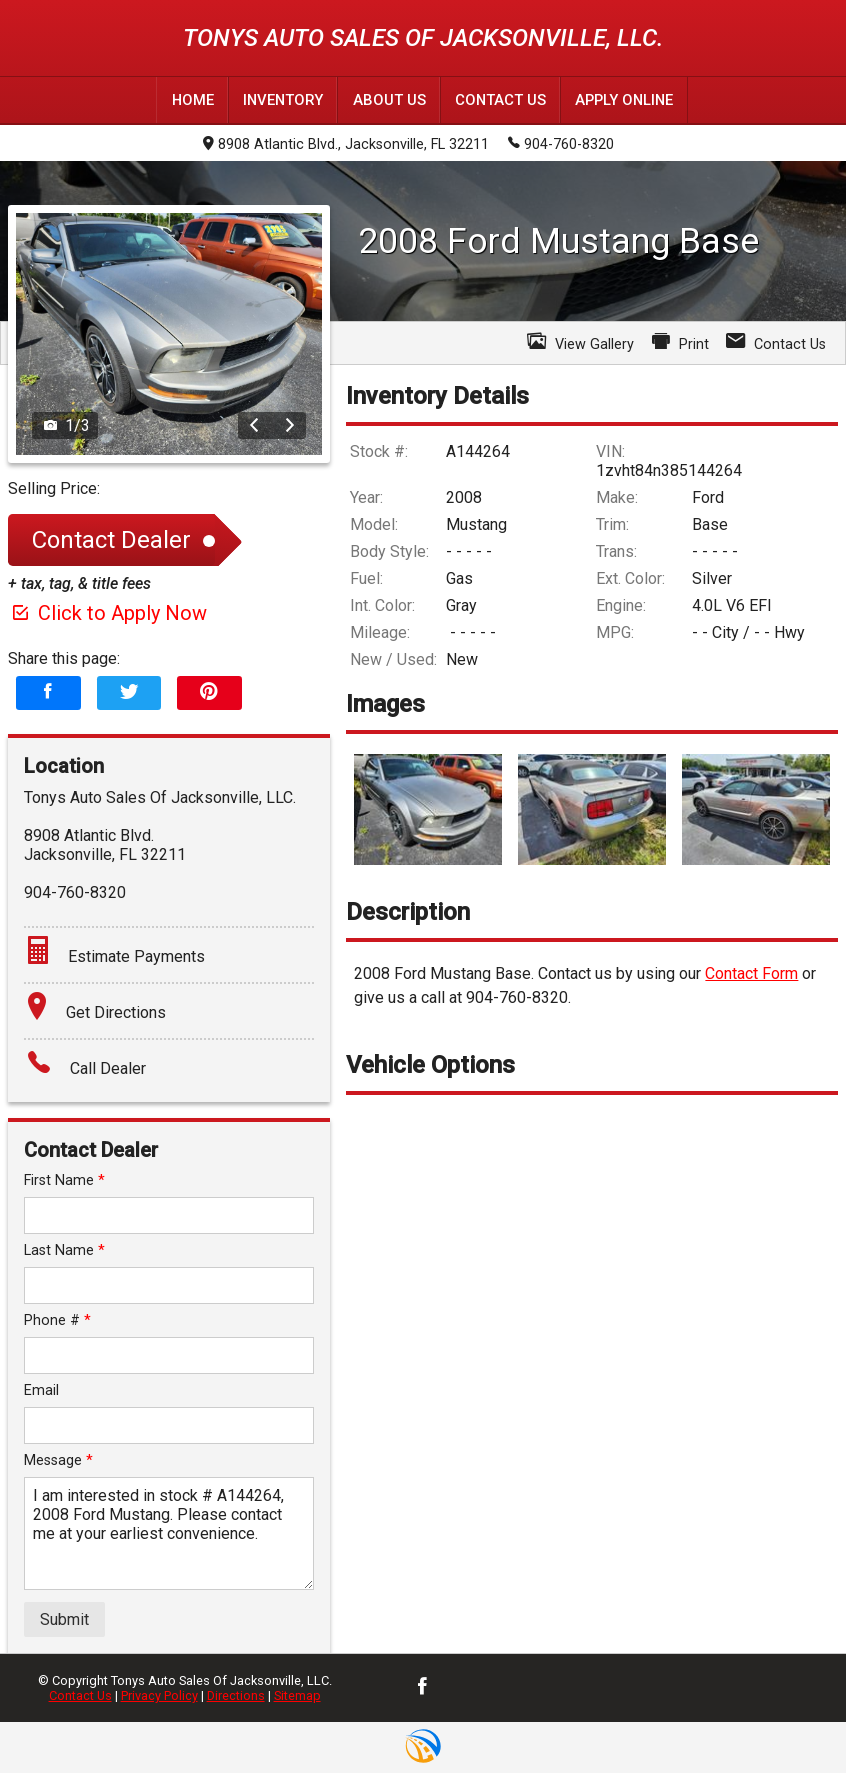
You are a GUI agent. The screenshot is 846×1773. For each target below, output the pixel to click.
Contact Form (751, 973)
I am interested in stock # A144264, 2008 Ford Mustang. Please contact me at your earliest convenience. (169, 1532)
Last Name (64, 1249)
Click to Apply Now (107, 612)
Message (58, 1459)
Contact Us (80, 1695)
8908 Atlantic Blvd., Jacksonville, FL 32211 (346, 144)
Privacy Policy (159, 1695)
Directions (236, 1695)
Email (41, 1389)
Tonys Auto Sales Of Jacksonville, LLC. (423, 38)
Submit (64, 1618)
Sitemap (297, 1695)
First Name (64, 1179)
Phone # (57, 1319)
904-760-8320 (561, 143)
